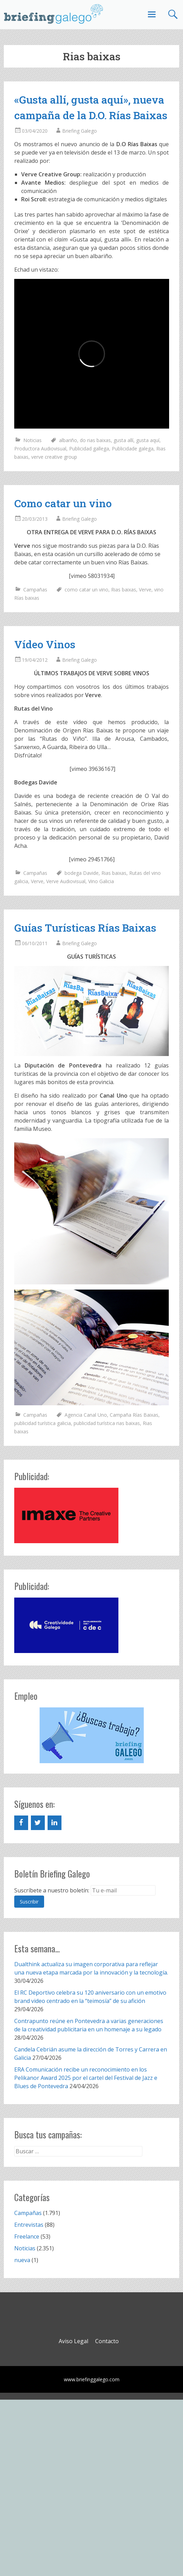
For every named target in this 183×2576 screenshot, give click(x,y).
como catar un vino (86, 589)
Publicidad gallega (89, 448)
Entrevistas (28, 2224)
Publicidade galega (132, 448)
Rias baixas (123, 589)
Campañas (35, 589)
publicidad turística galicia (42, 1423)
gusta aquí (147, 440)
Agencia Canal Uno (86, 1415)
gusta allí (123, 440)
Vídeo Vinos (44, 644)
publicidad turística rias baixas (107, 1423)
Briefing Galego (79, 131)
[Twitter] (38, 1822)
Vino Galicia (101, 881)
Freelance (26, 2236)
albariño (68, 440)
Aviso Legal (73, 2341)
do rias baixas (95, 440)
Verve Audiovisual (65, 881)
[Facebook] (21, 1822)
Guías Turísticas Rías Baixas (85, 927)
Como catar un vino (63, 503)
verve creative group (54, 457)
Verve (145, 589)
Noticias (32, 440)
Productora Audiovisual (40, 448)
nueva (22, 2260)
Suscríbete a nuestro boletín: (51, 1890)
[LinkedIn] (54, 1822)
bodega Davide (82, 873)
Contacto (107, 2341)
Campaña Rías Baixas (134, 1415)
